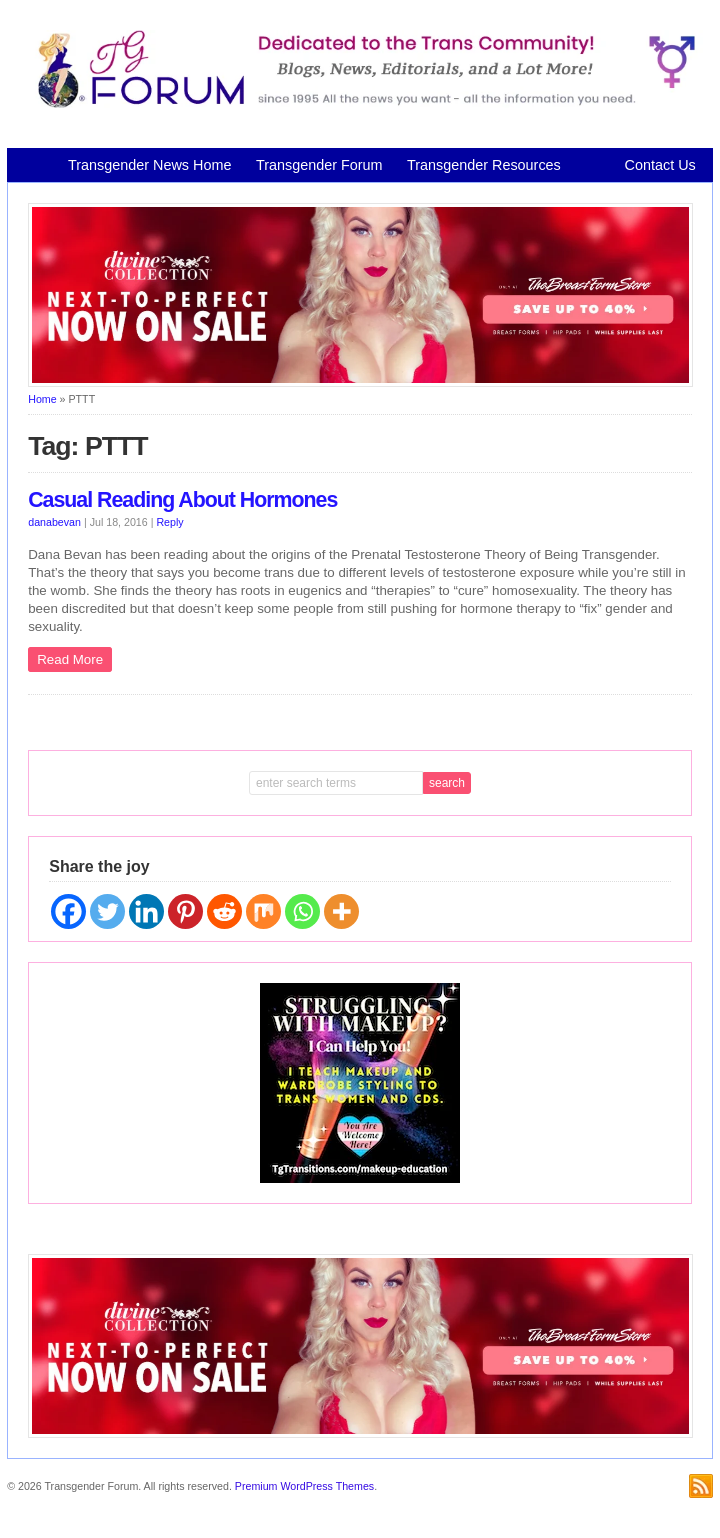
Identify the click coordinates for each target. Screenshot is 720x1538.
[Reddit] (224, 911)
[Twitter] (107, 911)
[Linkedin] (146, 911)
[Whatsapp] (302, 911)
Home (42, 399)
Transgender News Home (149, 165)
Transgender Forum (319, 165)
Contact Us (660, 165)
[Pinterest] (185, 911)
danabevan (54, 522)
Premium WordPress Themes (304, 1486)
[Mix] (263, 911)
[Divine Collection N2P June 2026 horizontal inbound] (360, 383)
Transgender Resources (484, 165)
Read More (70, 659)
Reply (169, 522)
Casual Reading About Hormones (182, 500)
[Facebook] (68, 911)
